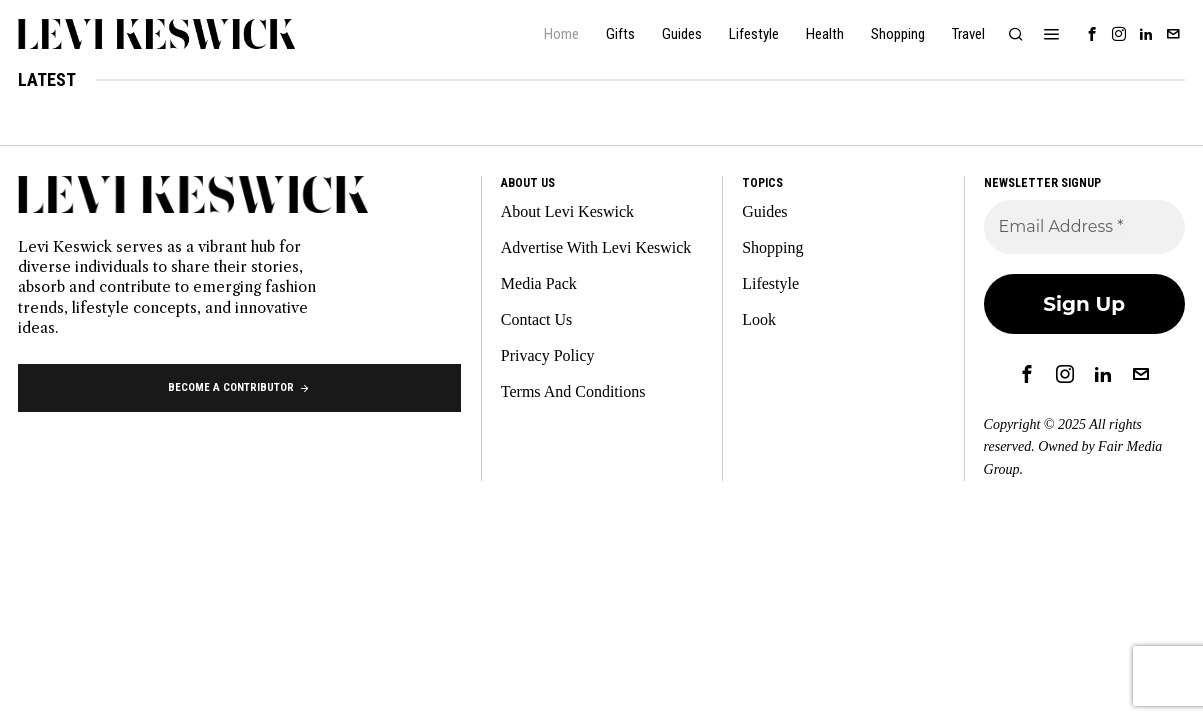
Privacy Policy (548, 355)
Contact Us (537, 319)
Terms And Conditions (573, 391)
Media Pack (539, 283)
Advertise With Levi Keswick (596, 247)
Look (759, 319)
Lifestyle (770, 283)
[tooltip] (1092, 34)
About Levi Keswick (567, 211)
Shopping (772, 247)
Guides (764, 211)
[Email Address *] (1084, 227)
